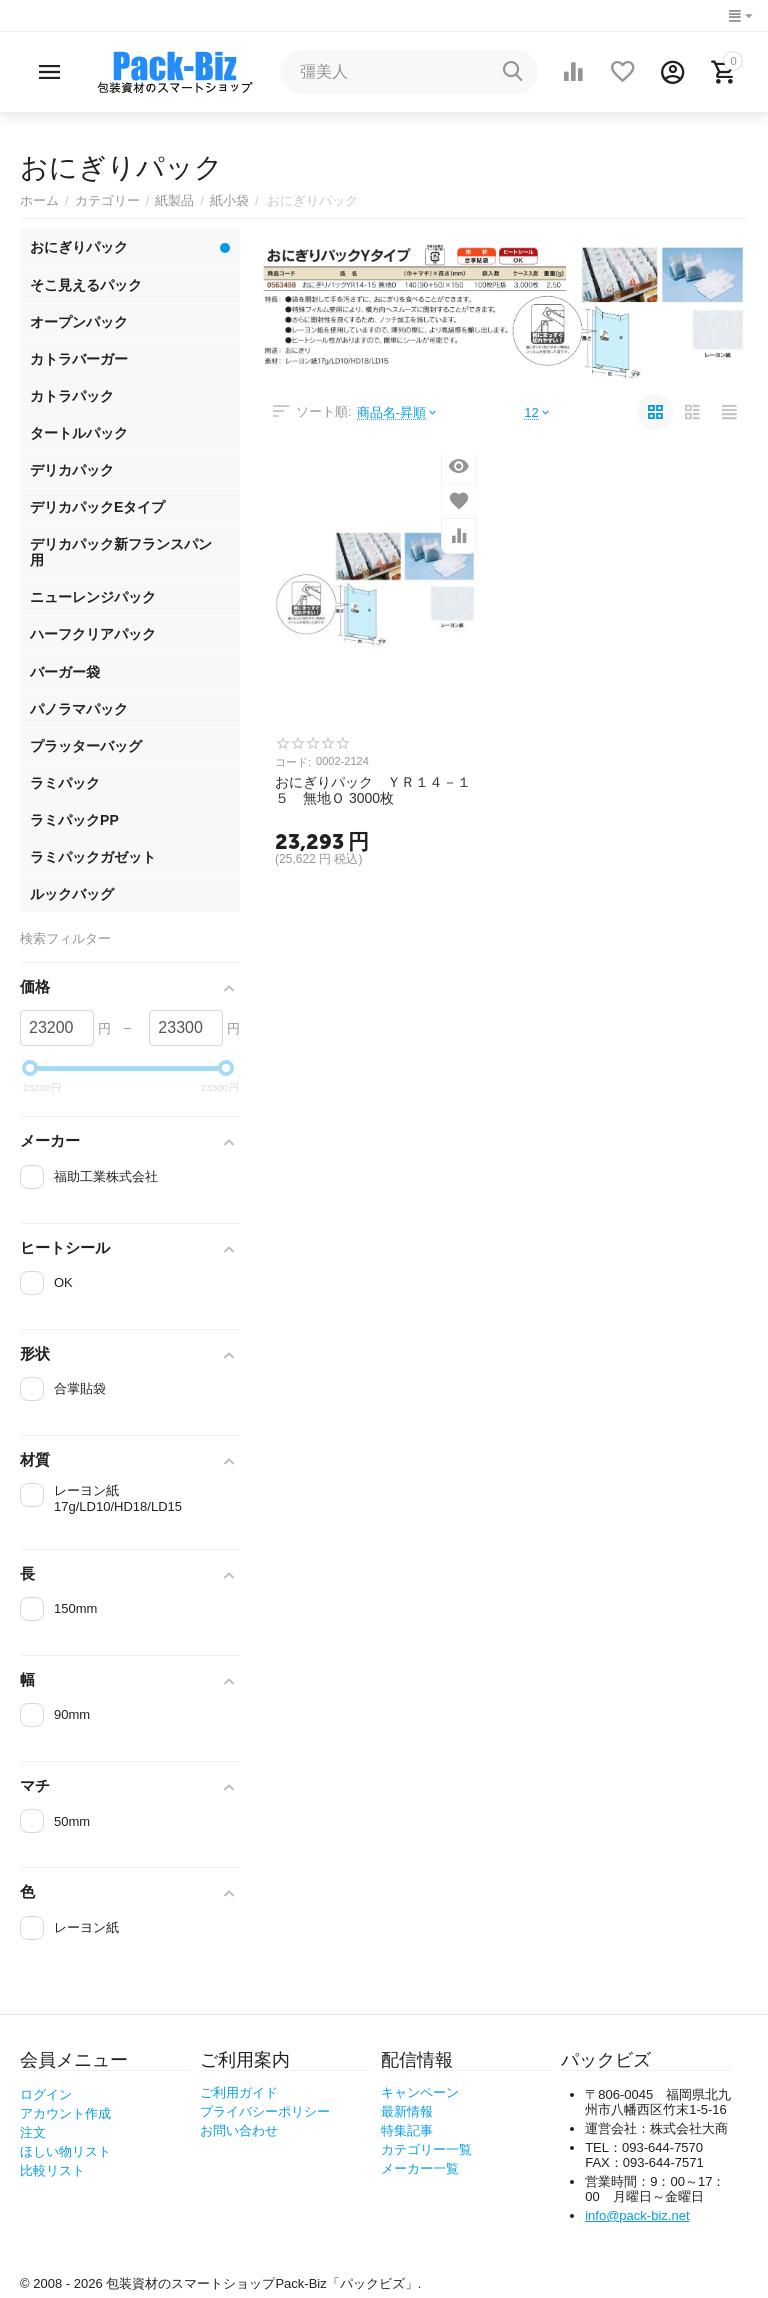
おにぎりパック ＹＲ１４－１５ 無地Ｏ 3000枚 (373, 790)
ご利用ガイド (239, 2092)
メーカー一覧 (420, 2168)
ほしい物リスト (65, 2151)
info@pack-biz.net (637, 2215)
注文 (33, 2132)
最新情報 (407, 2111)
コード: (293, 762)
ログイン (46, 2094)
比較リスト (52, 2170)
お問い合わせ (239, 2130)
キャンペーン (420, 2092)
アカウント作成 (65, 2113)
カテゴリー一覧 (426, 2149)
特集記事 (407, 2130)
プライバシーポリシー (265, 2111)
